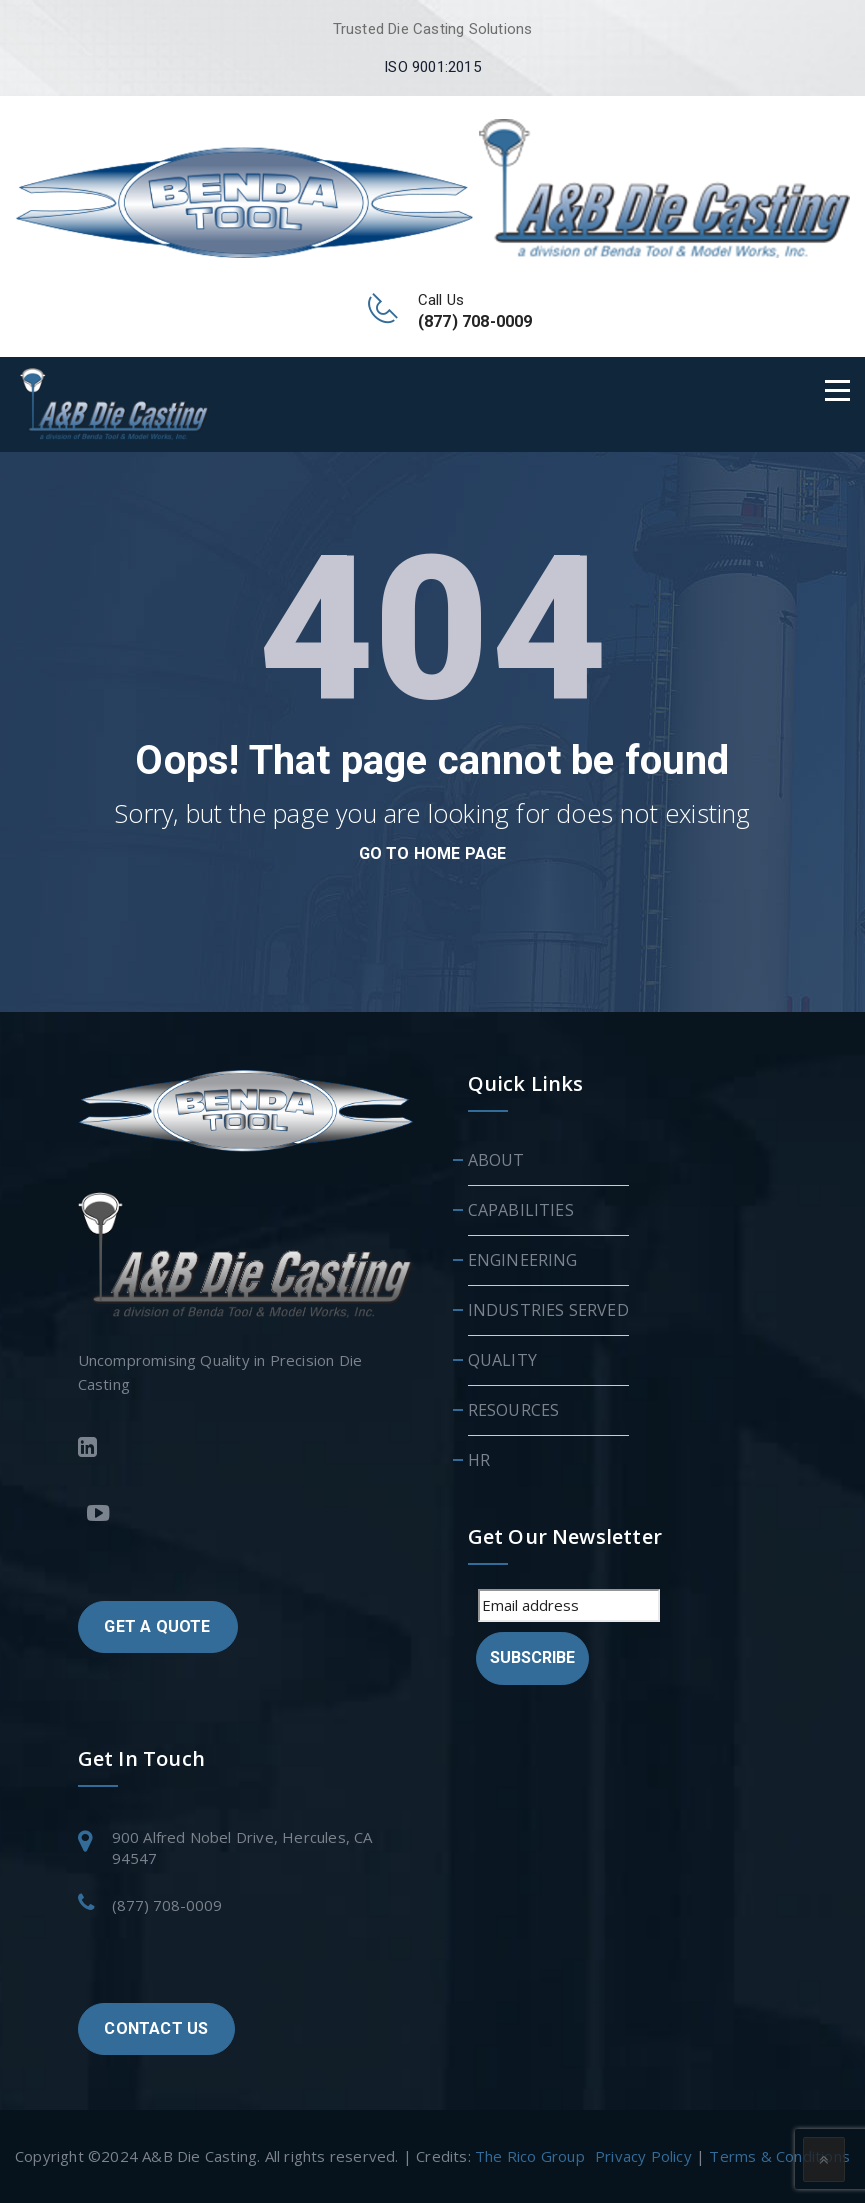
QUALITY (502, 1360)
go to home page (433, 853)
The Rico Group (530, 2156)
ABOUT (496, 1160)
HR (479, 1460)
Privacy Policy (643, 2156)
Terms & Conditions (779, 2156)
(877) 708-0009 (167, 1905)
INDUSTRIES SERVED (548, 1310)
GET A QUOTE (157, 1626)
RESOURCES (514, 1410)
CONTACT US (156, 2028)
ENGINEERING (523, 1260)
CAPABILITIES (521, 1210)
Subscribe (532, 1657)
